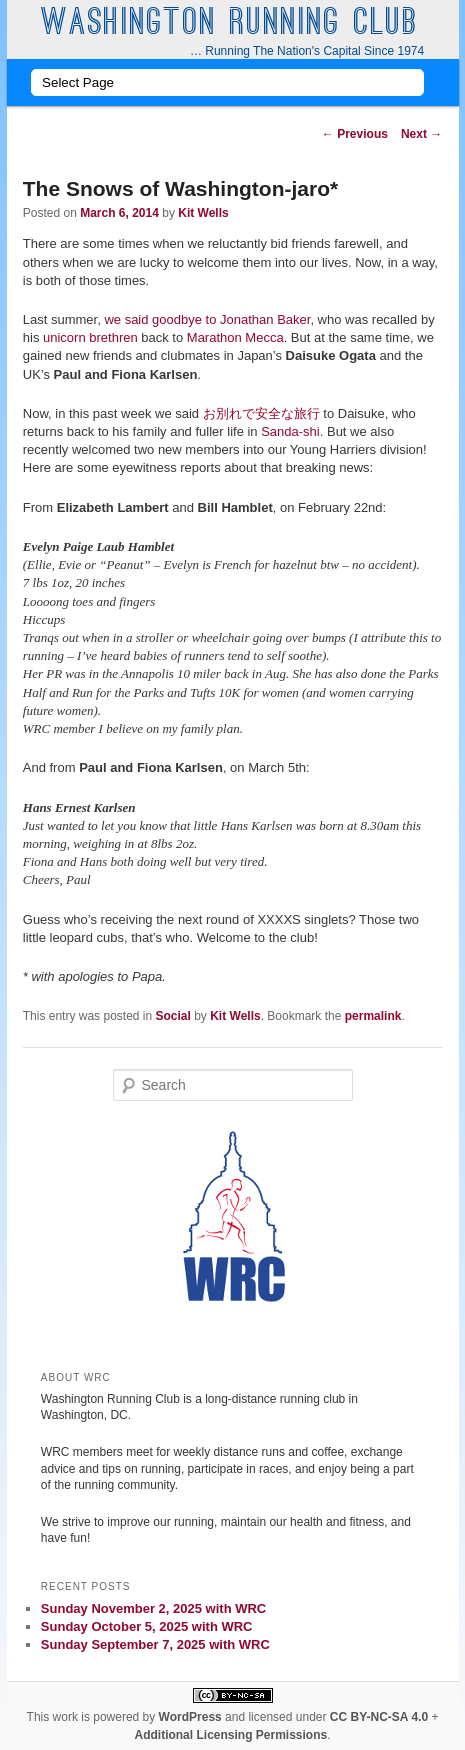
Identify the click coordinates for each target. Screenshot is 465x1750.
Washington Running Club (230, 25)
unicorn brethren (90, 337)
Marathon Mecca (235, 337)
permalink (373, 1016)
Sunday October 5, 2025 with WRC (147, 1626)
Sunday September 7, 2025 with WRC (155, 1644)
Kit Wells (203, 213)
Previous (355, 134)
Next (421, 134)
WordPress (190, 1717)
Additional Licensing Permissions (230, 1735)
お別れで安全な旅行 (261, 413)
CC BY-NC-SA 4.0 (379, 1717)
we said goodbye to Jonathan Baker (207, 319)
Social (173, 1016)
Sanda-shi (290, 431)
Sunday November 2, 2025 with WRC (153, 1608)
